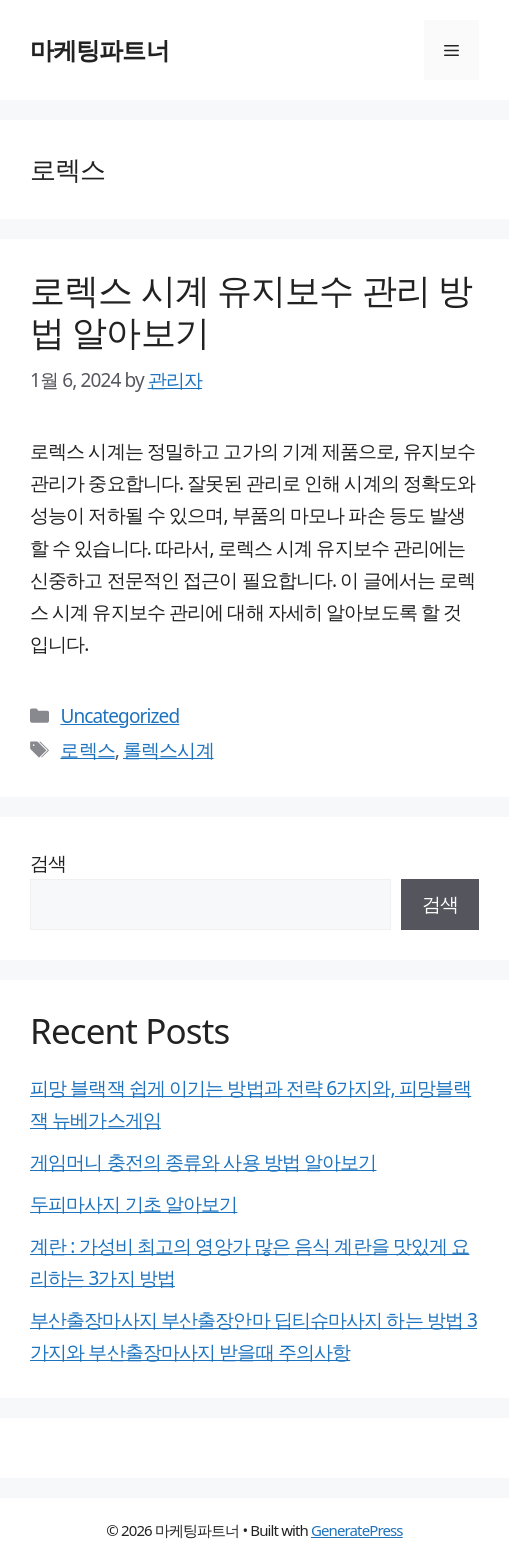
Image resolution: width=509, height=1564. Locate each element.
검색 (48, 863)
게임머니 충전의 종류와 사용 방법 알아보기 (203, 1162)
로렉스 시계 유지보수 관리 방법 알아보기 (251, 310)
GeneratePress (357, 1530)
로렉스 (87, 750)
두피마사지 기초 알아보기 (133, 1204)
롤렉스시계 (168, 750)
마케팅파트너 (99, 49)
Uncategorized (119, 716)
